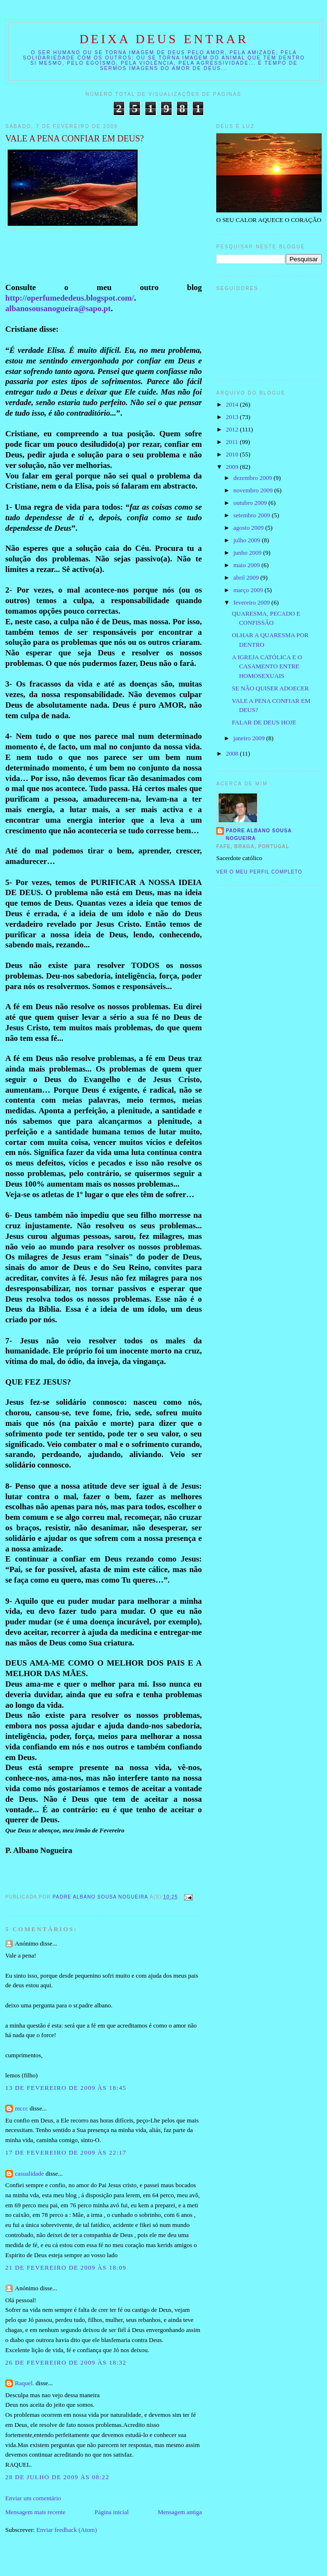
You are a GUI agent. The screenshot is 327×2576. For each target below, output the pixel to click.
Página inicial (111, 2512)
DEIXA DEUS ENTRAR (164, 39)
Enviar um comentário (33, 2498)
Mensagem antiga (180, 2512)
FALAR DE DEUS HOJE (264, 722)
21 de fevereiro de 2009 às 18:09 (66, 2267)
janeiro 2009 (250, 738)
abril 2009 (247, 577)
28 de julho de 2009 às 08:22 (57, 2477)
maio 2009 (248, 565)
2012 (233, 429)
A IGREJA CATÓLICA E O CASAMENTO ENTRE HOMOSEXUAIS (267, 666)
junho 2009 (248, 552)
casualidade (29, 2173)
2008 (233, 753)
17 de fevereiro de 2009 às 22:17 (66, 2152)
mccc (21, 2108)
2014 (233, 404)
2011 (233, 441)
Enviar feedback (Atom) (66, 2529)
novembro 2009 (254, 490)
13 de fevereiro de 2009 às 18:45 (66, 2087)
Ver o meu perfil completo (259, 871)
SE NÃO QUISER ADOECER (270, 688)
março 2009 (249, 590)
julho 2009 (248, 540)
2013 (233, 416)
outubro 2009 (251, 502)
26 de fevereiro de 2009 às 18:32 (66, 2362)
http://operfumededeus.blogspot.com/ (69, 298)
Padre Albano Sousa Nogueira (259, 834)
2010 (233, 454)
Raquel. (24, 2383)
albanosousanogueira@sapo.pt (58, 308)
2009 (233, 466)
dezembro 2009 (254, 477)
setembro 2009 (253, 515)
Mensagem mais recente (35, 2512)
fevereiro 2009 (252, 602)
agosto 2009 (249, 527)
